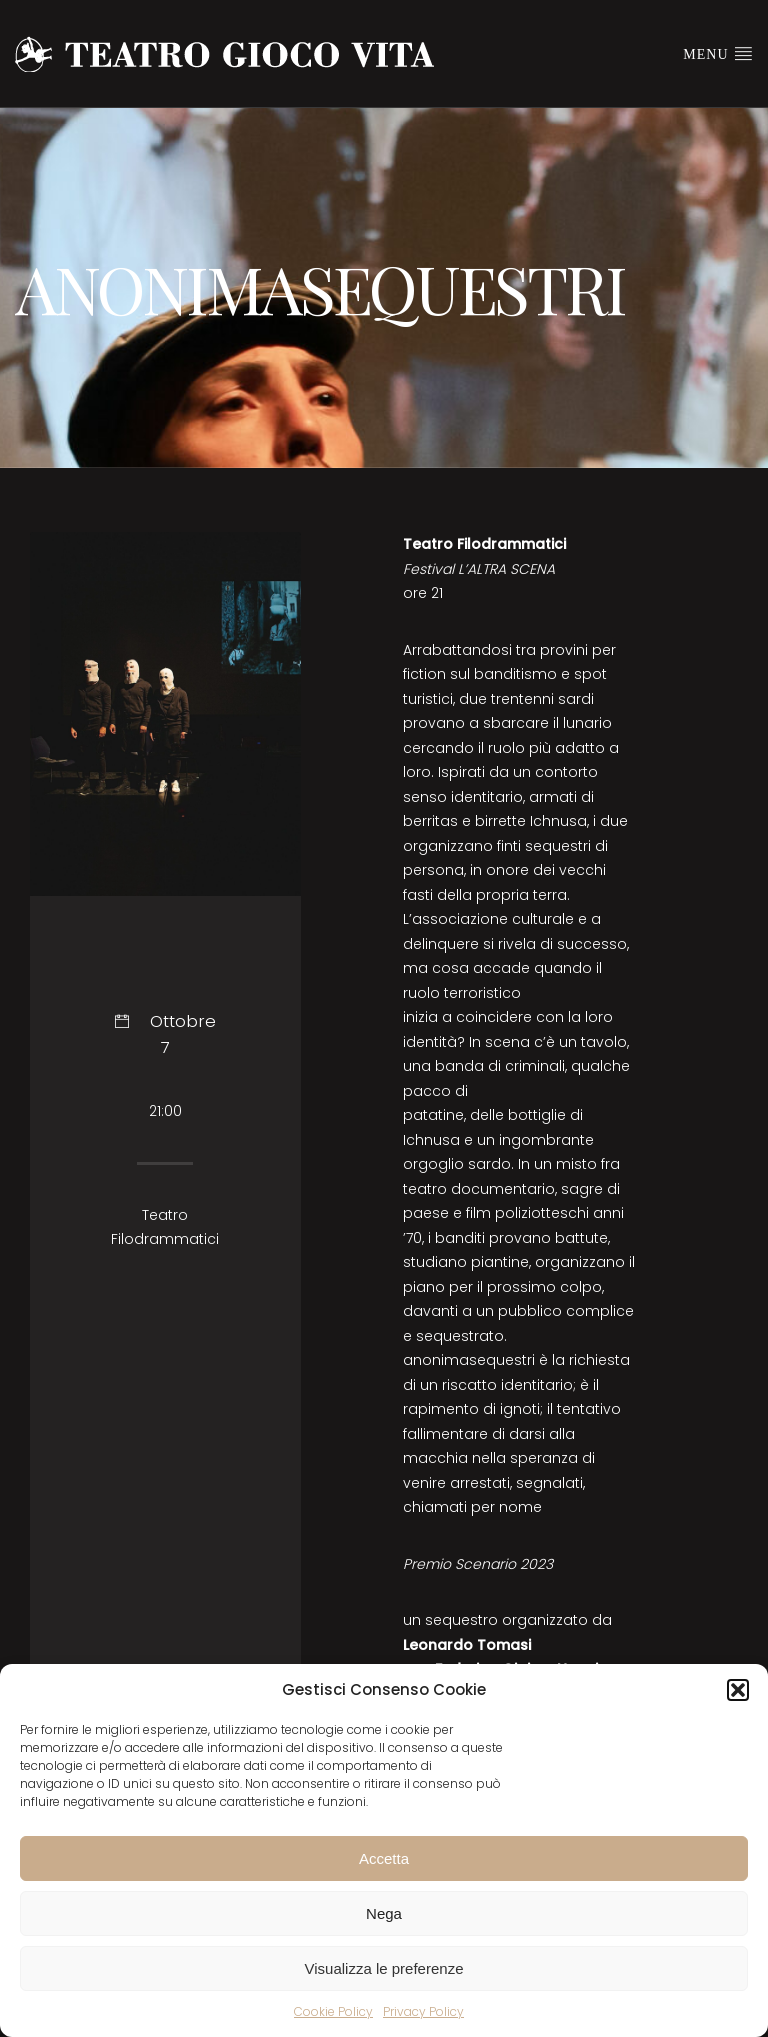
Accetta (384, 1858)
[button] (738, 1690)
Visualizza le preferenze (384, 1968)
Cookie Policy (333, 2011)
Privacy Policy (423, 2011)
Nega (384, 1913)
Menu (718, 53)
